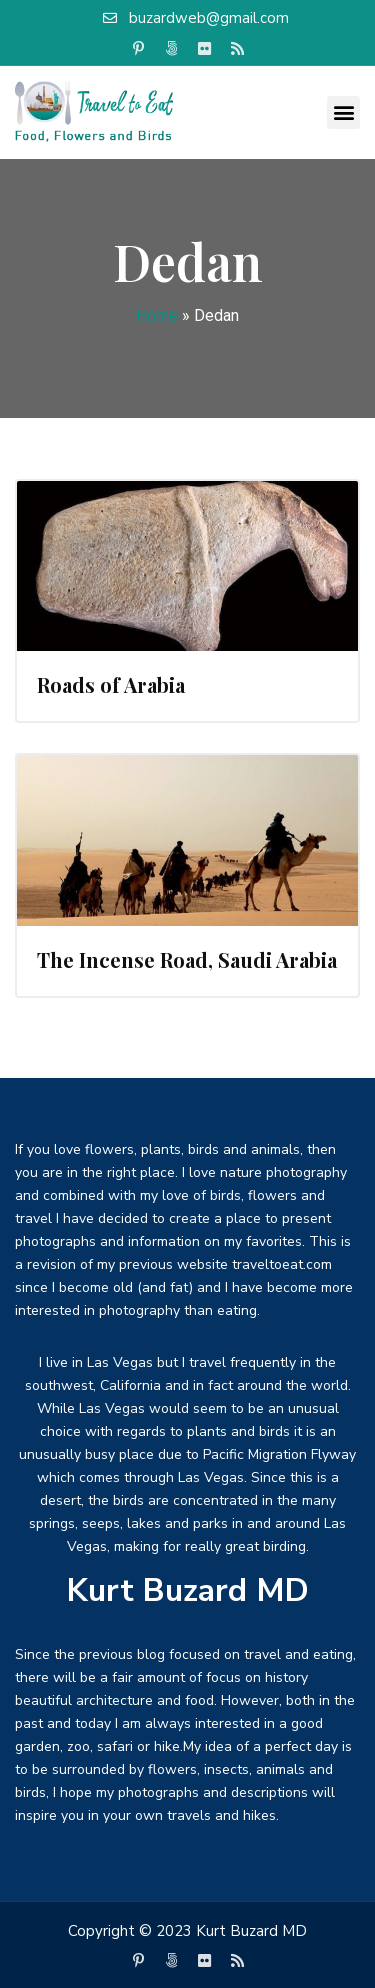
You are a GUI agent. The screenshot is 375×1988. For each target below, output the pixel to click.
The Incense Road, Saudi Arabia (187, 959)
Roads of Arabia (111, 684)
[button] (343, 112)
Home (157, 315)
